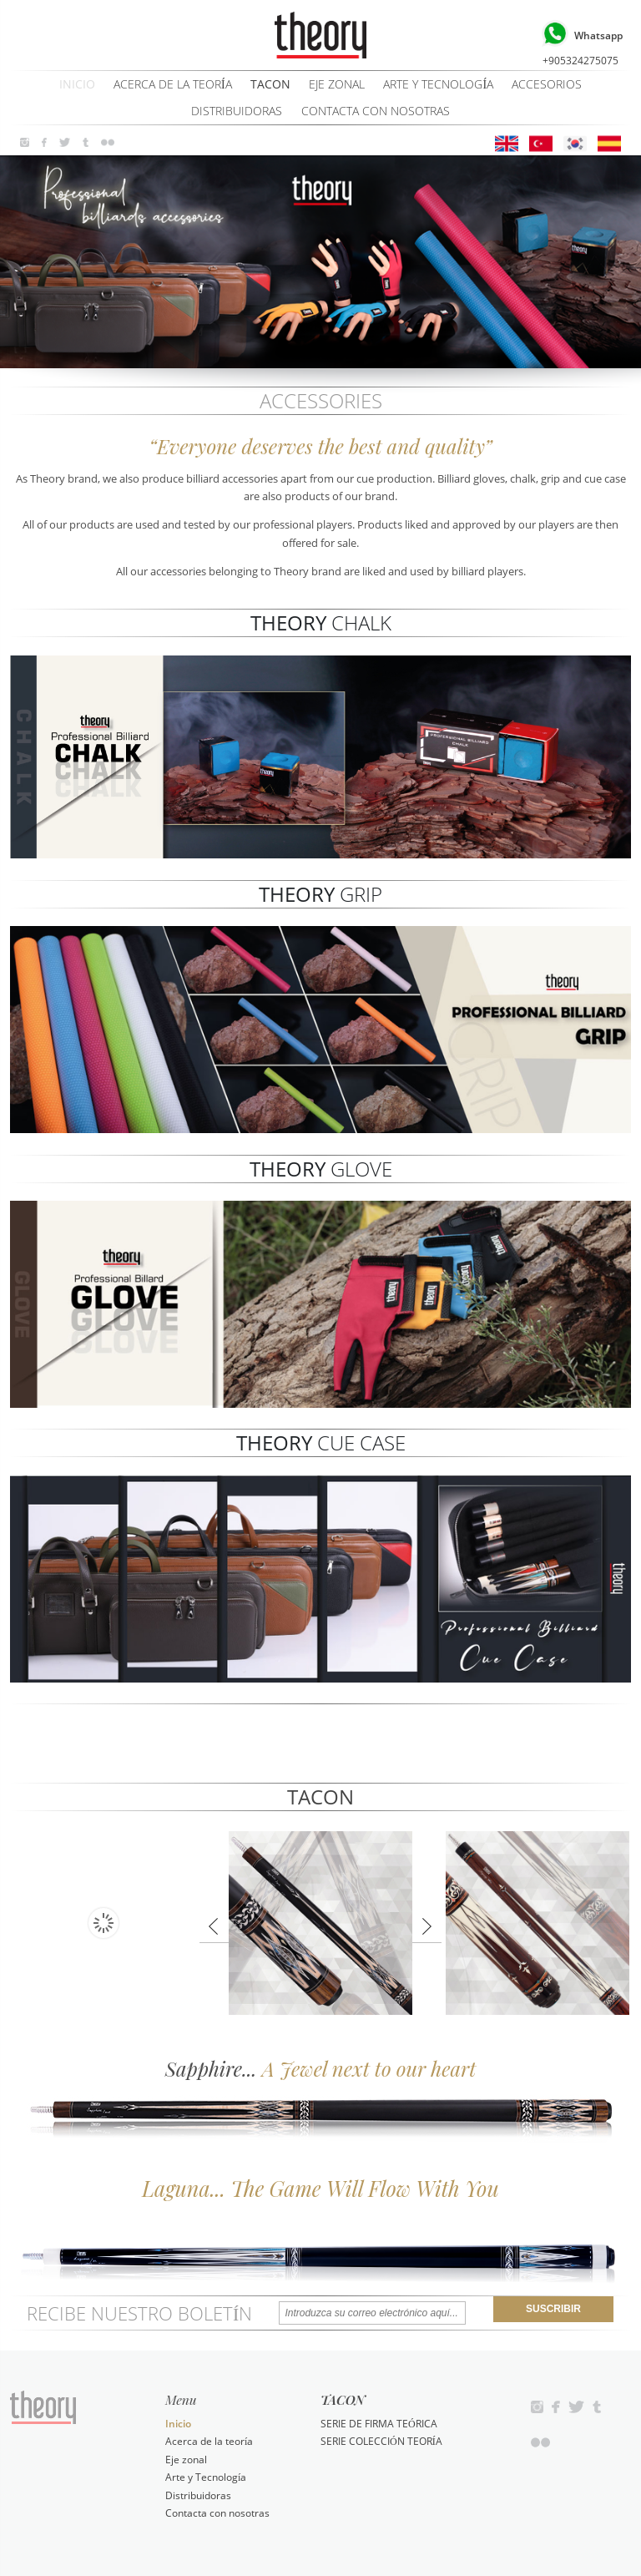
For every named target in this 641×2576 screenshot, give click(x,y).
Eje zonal (337, 84)
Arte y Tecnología (438, 84)
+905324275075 (580, 42)
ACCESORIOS (547, 84)
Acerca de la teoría (173, 84)
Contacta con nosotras (375, 111)
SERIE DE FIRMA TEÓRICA (378, 2423)
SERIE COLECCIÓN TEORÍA (381, 2440)
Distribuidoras (236, 111)
